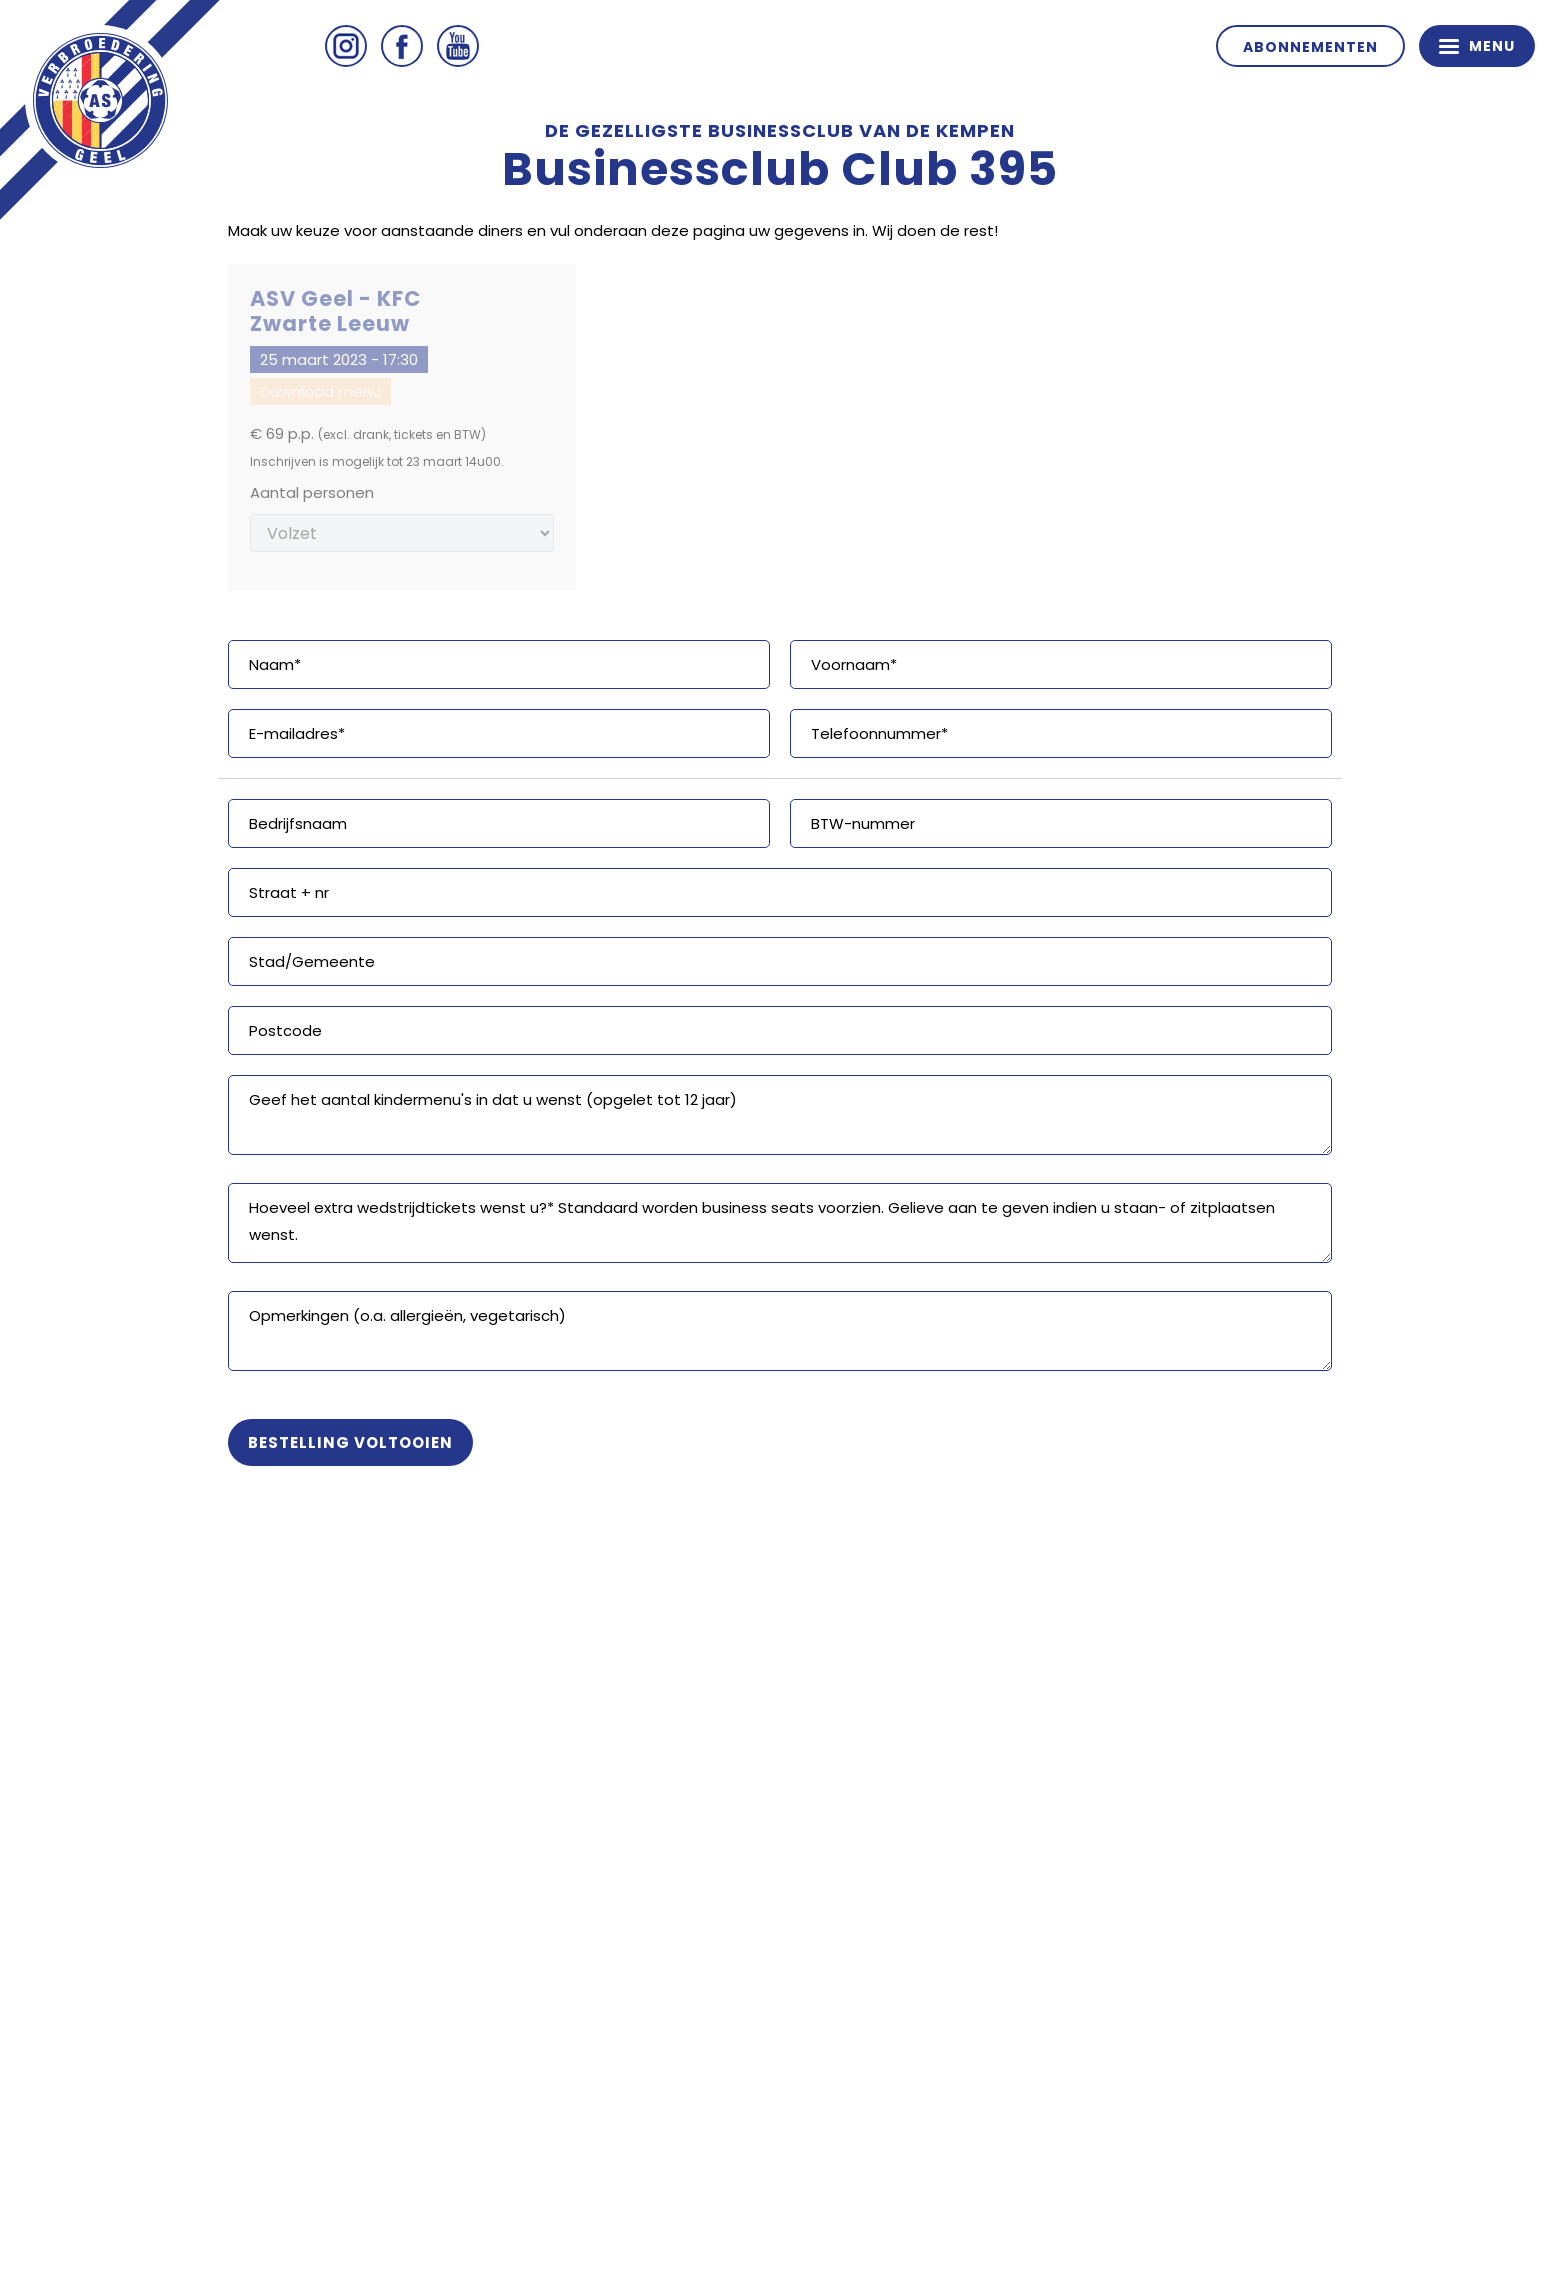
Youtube (458, 46)
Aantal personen (312, 492)
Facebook (402, 46)
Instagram (346, 46)
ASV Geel (100, 100)
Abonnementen (1310, 47)
